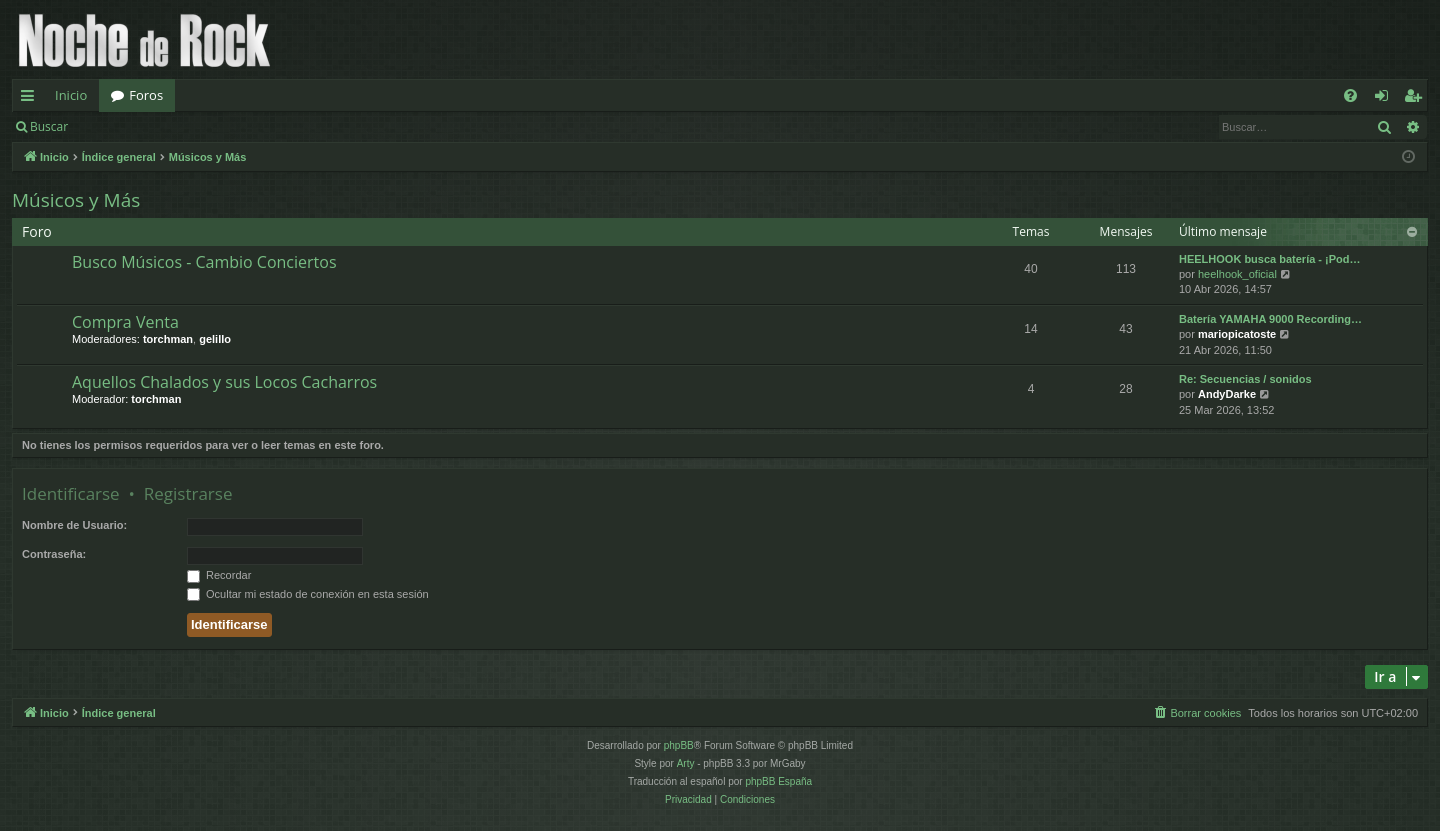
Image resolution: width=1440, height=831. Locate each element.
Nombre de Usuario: (74, 525)
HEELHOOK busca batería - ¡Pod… (1270, 259)
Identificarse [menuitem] (1386, 99)
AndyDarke (1227, 394)
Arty (686, 763)
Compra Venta (125, 322)
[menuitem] (1350, 95)
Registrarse (226, 126)
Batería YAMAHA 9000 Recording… (1270, 319)
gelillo (215, 339)
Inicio (71, 95)
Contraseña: (54, 554)
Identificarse (131, 126)
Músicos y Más (76, 200)
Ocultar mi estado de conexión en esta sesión (308, 594)
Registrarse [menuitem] (1417, 99)
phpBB (679, 745)
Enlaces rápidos (31, 99)
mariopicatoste (1237, 334)
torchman (168, 339)
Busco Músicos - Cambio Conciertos (204, 262)
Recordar (219, 575)
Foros (146, 95)
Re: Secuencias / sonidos (1245, 379)
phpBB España (778, 781)
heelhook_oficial (1237, 274)
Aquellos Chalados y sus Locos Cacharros (224, 382)
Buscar (49, 126)
